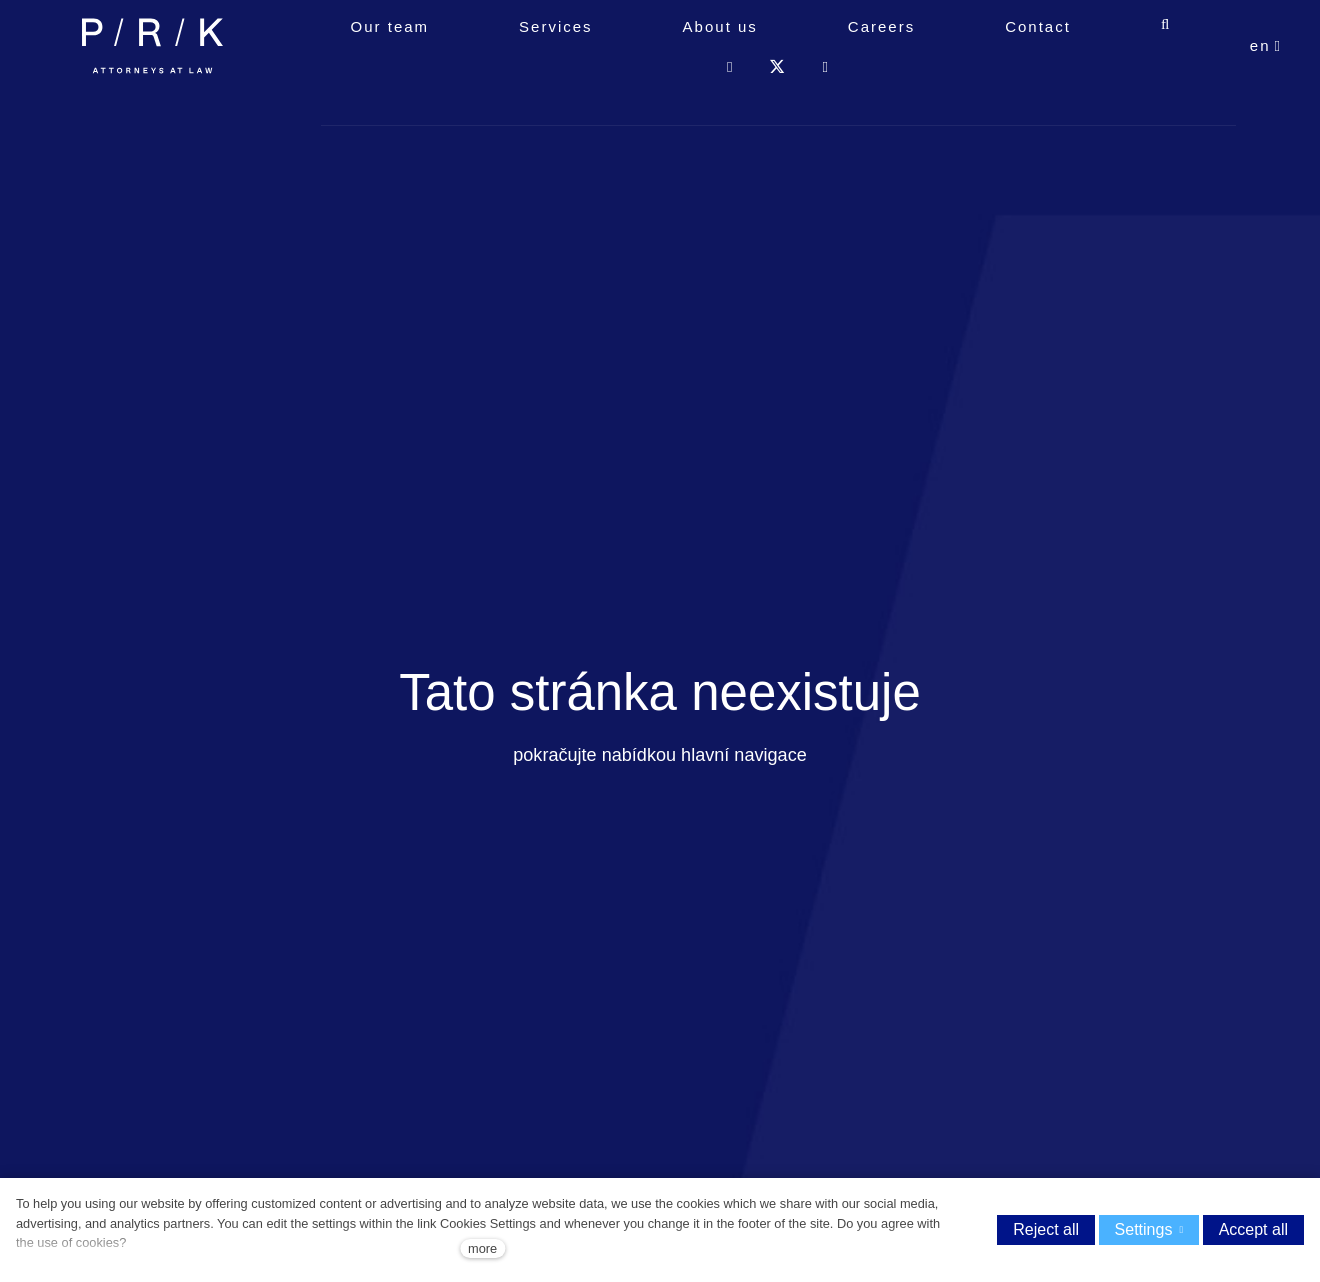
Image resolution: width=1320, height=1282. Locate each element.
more (482, 1248)
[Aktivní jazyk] (1266, 90)
